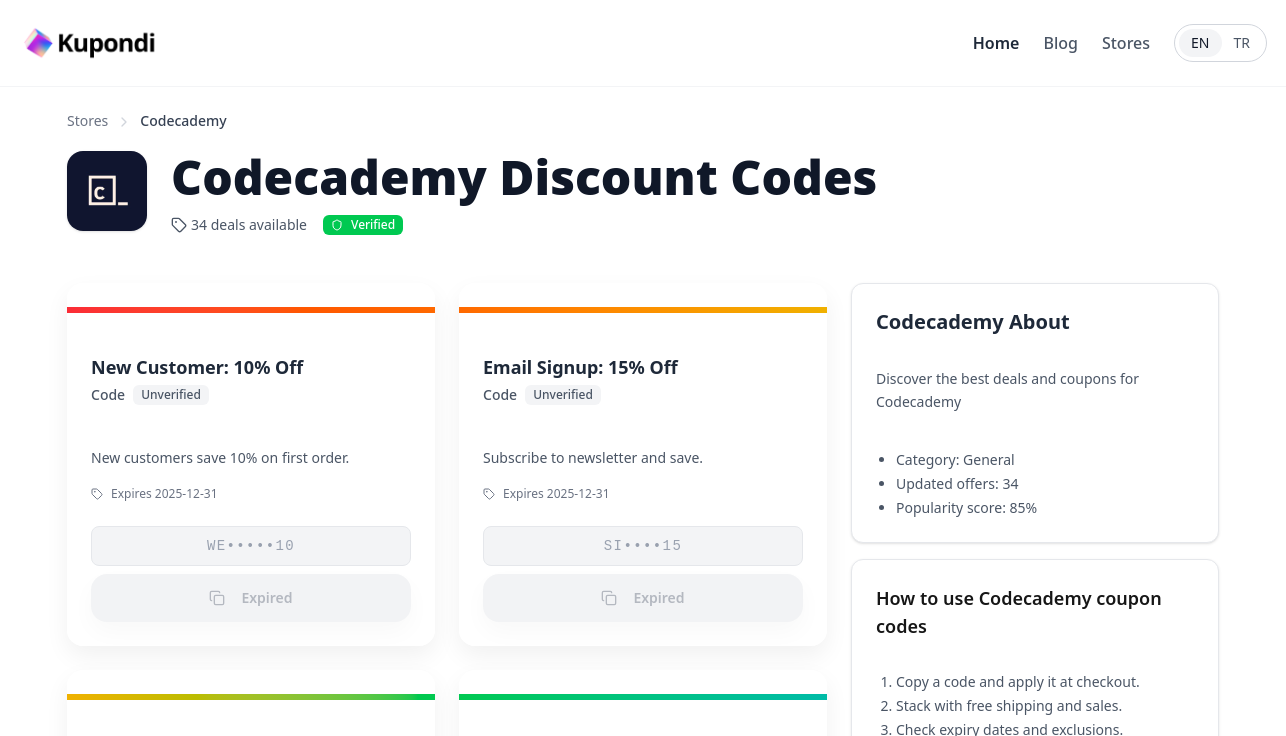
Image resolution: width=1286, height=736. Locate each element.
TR (1242, 42)
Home (996, 43)
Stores (1126, 43)
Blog (1060, 43)
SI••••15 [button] (643, 546)
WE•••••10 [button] (251, 546)
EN (1200, 42)
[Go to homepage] (92, 43)
